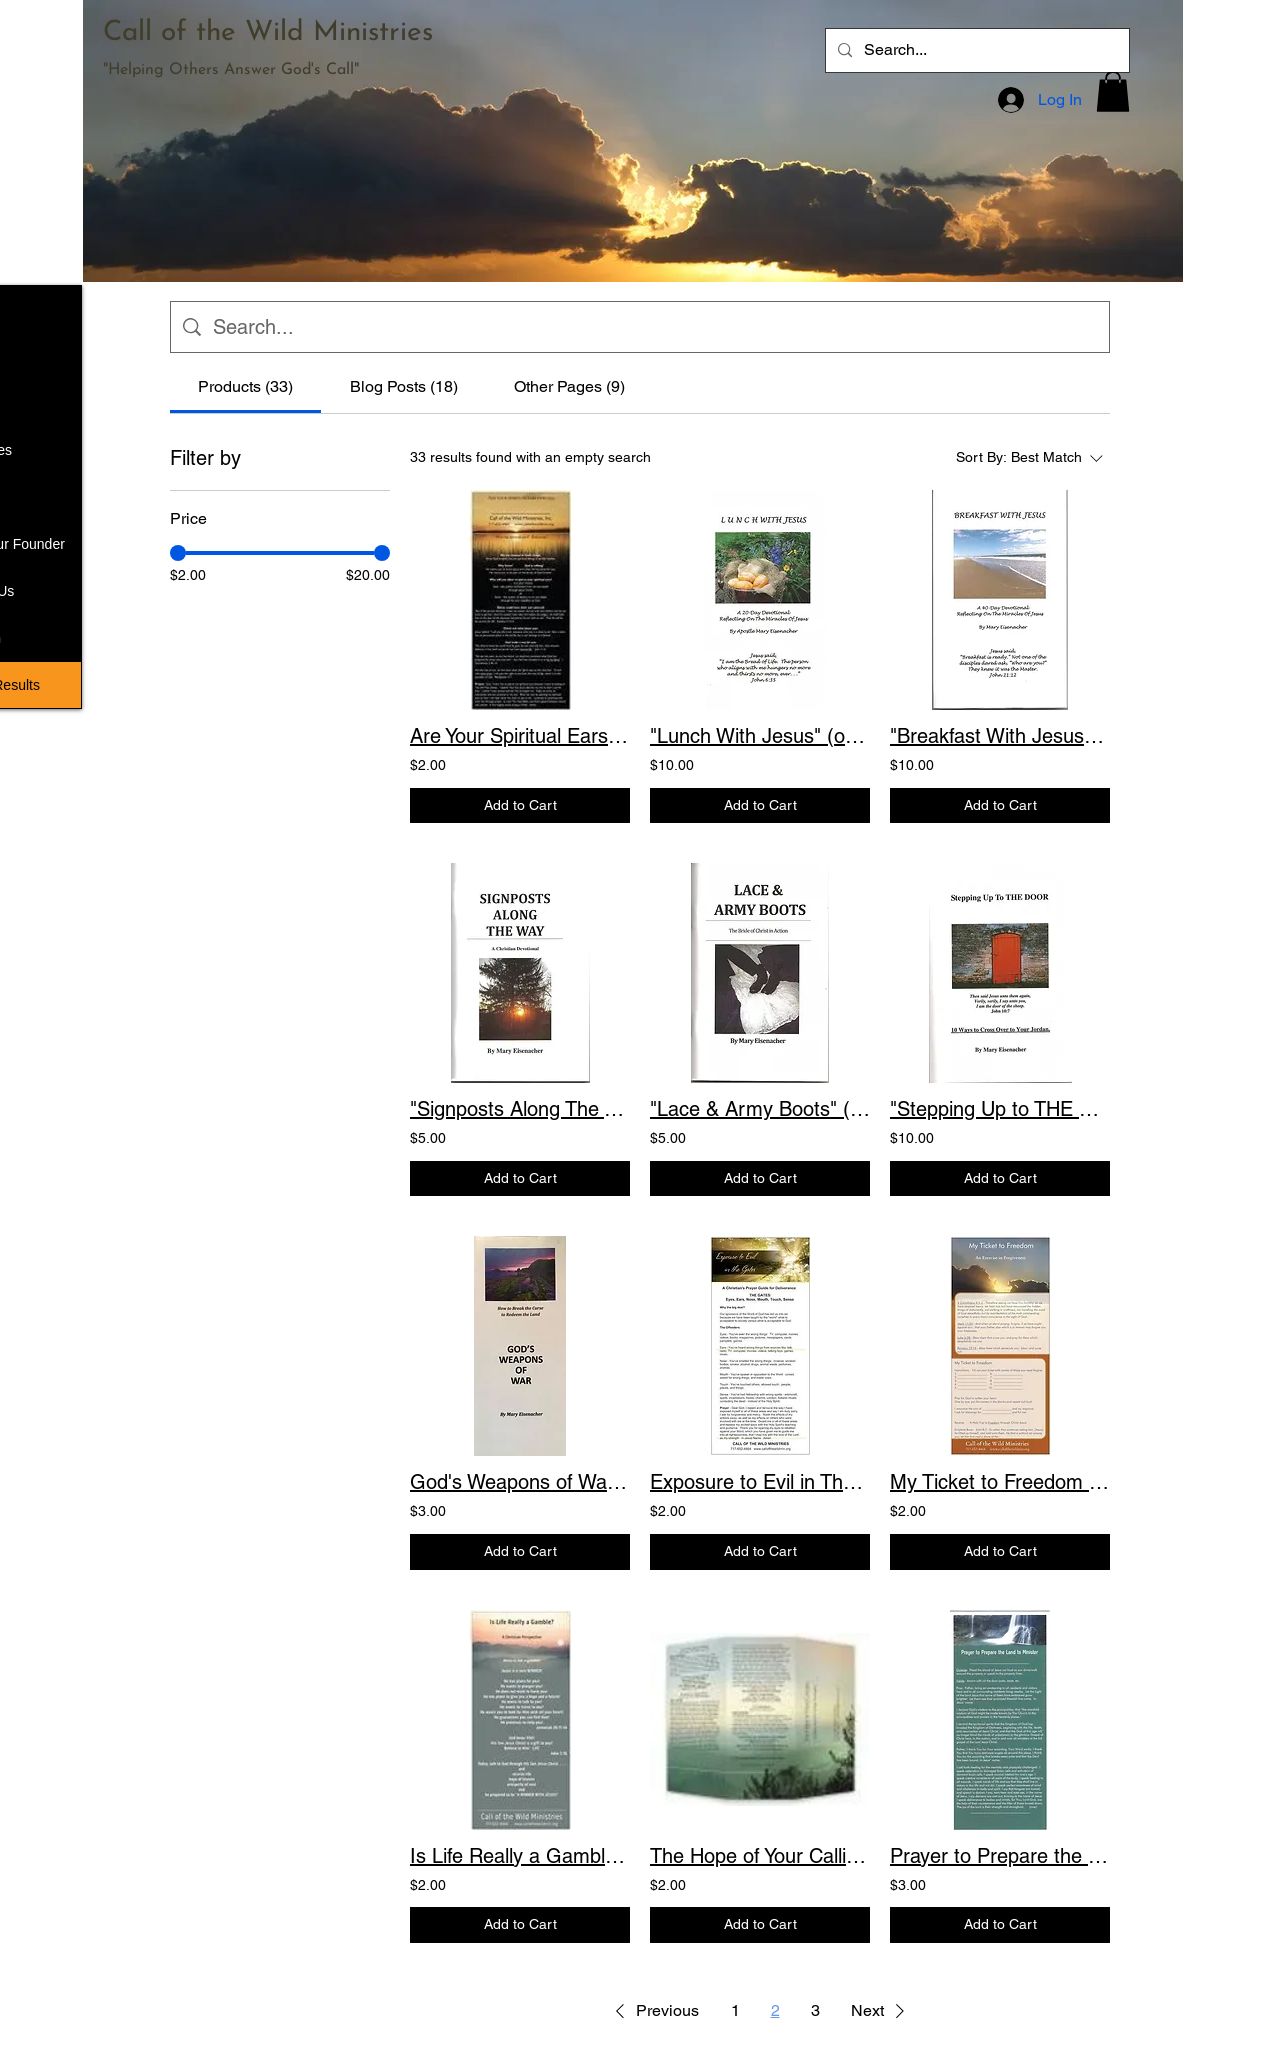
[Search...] (975, 50)
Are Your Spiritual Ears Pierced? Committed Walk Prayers (520, 736)
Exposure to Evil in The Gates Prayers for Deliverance (760, 1482)
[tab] (245, 387)
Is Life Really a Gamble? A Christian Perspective (520, 1856)
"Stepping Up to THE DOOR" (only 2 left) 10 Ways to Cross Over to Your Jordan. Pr (1000, 1109)
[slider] (178, 553)
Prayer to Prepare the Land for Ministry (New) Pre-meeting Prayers (1000, 1856)
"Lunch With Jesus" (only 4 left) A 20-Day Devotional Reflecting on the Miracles (760, 736)
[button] (1113, 91)
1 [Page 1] (735, 2010)
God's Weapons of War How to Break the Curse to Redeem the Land (520, 1482)
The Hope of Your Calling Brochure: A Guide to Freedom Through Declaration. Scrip (760, 1856)
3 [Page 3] (815, 2010)
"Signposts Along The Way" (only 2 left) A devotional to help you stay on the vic (520, 1109)
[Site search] (655, 327)
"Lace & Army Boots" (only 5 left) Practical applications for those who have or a (760, 1109)
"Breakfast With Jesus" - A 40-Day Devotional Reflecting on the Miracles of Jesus (1000, 736)
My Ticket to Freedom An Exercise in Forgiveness (1000, 1482)
